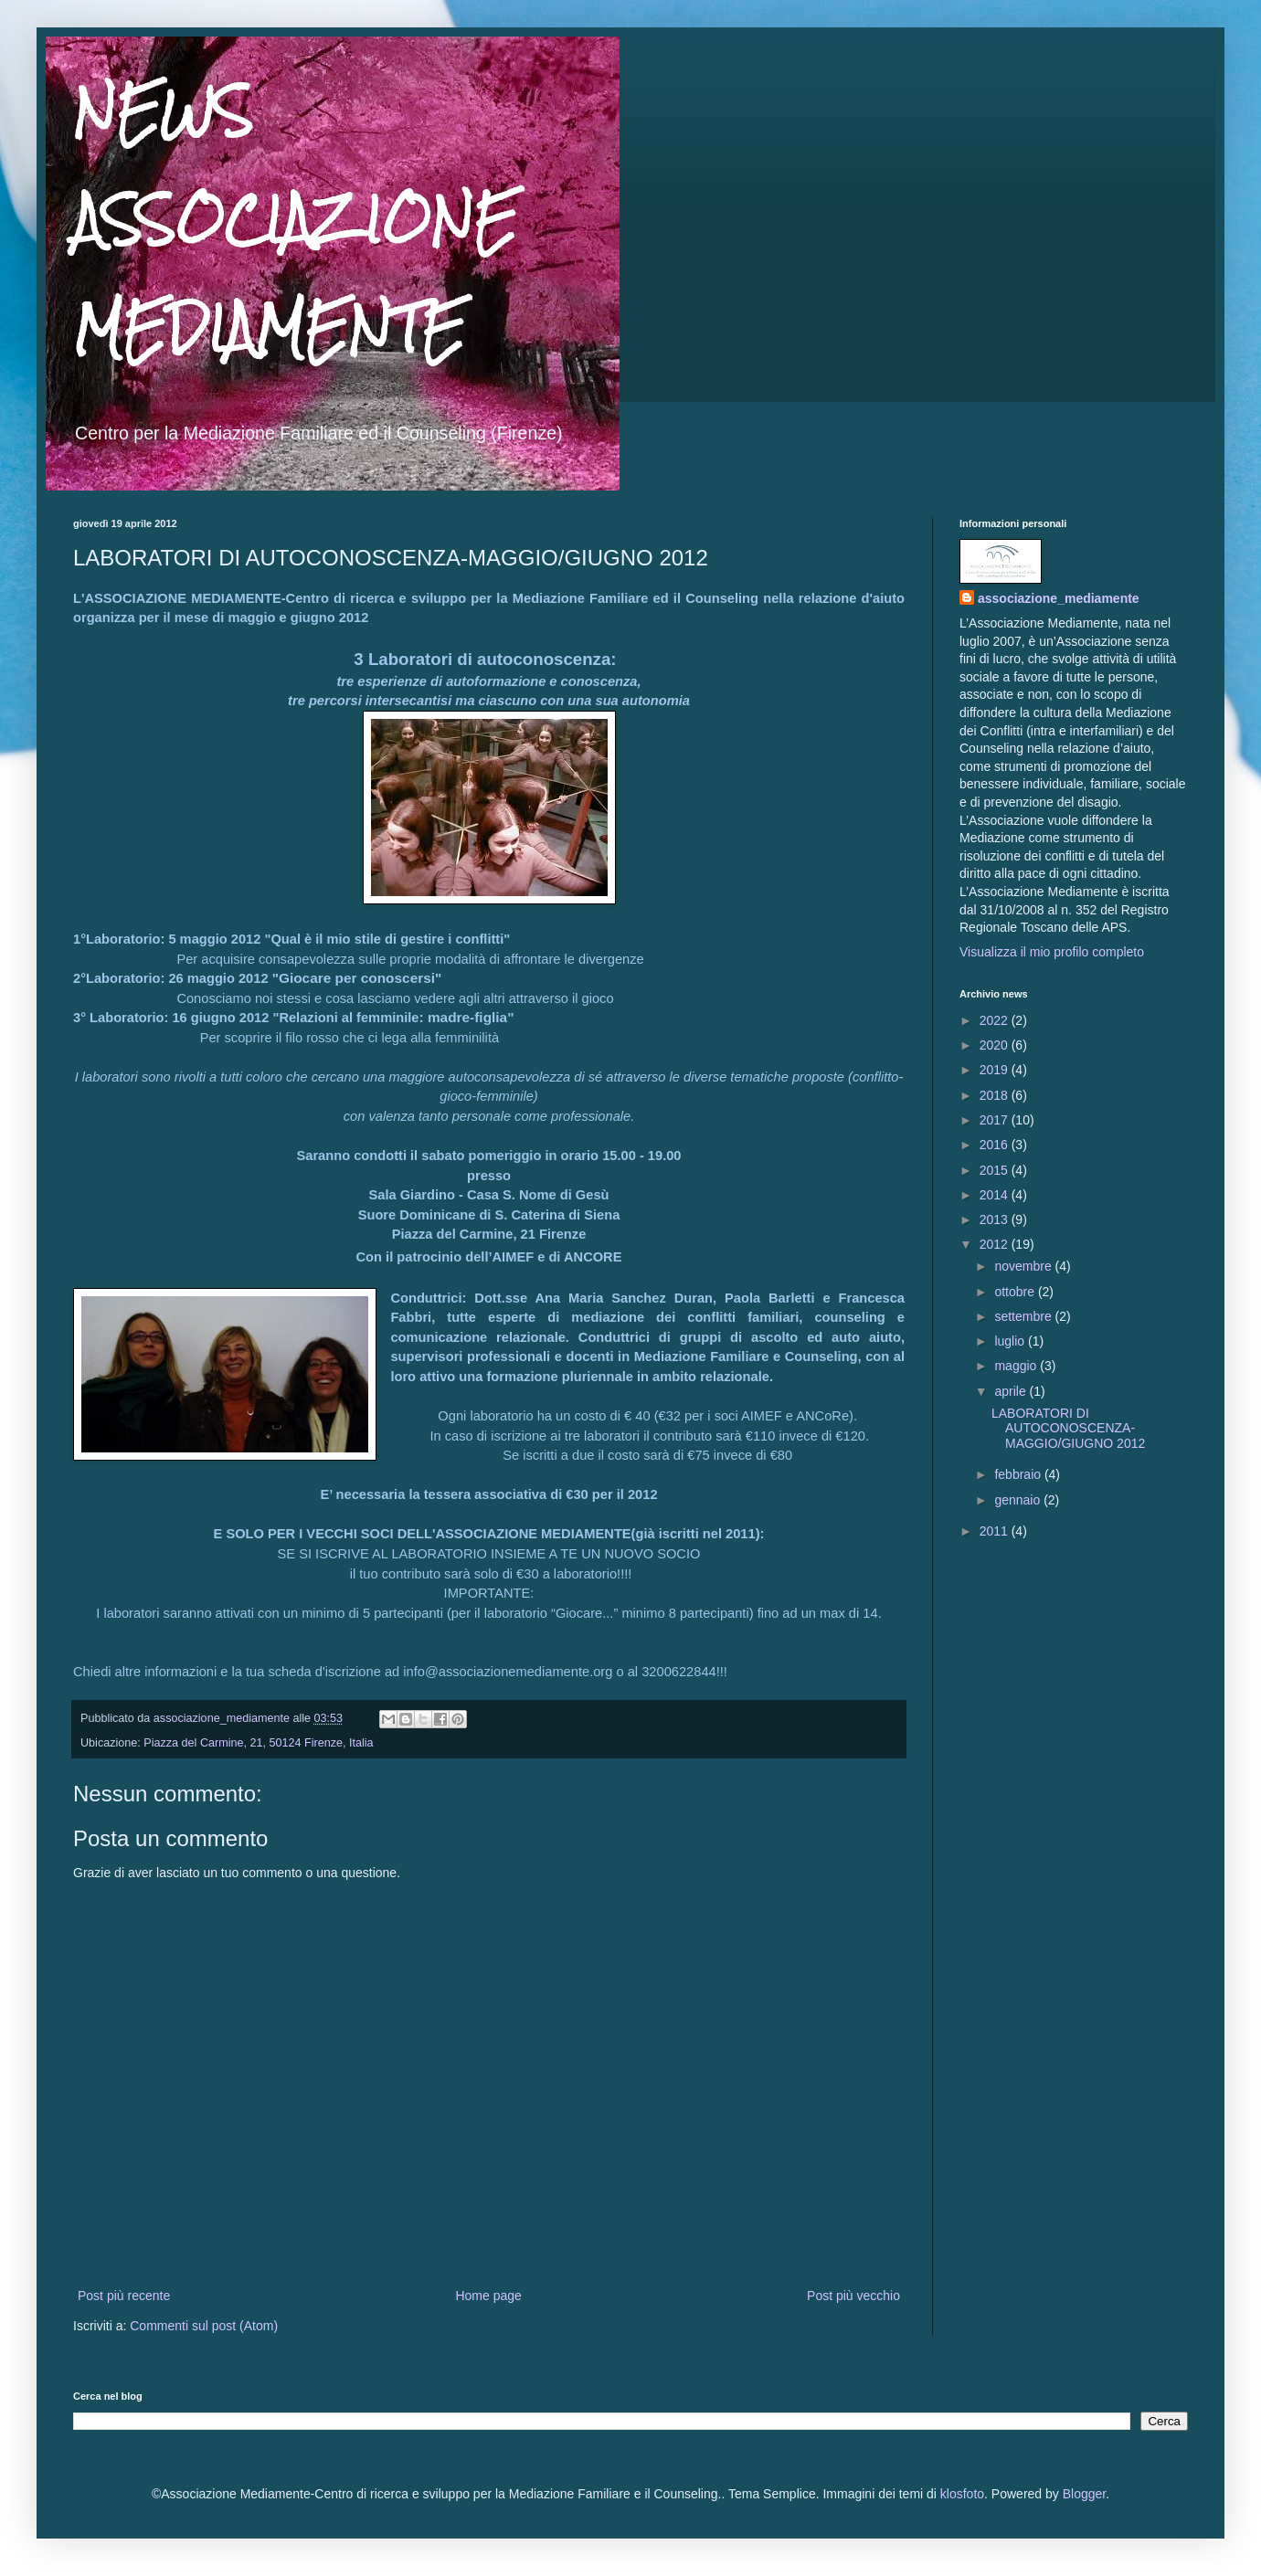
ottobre (1015, 1291)
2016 (996, 1144)
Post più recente (124, 2295)
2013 (996, 1219)
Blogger (1084, 2493)
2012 (996, 1244)
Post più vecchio (853, 2295)
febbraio (1019, 1474)
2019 (996, 1069)
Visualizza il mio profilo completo (1051, 952)
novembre (1024, 1266)
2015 (996, 1170)
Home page (488, 2295)
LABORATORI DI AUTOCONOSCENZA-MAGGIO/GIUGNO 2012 (1068, 1429)
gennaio (1019, 1500)
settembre (1024, 1316)
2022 (996, 1020)
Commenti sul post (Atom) (204, 2325)
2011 (996, 1531)
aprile (1011, 1391)
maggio (1017, 1365)
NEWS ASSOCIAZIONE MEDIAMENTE (295, 220)
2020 (996, 1045)
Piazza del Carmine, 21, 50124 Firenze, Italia (258, 1743)
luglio (1011, 1341)
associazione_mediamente (1058, 598)
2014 (996, 1195)
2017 (996, 1120)
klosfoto (962, 2493)
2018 (996, 1095)
